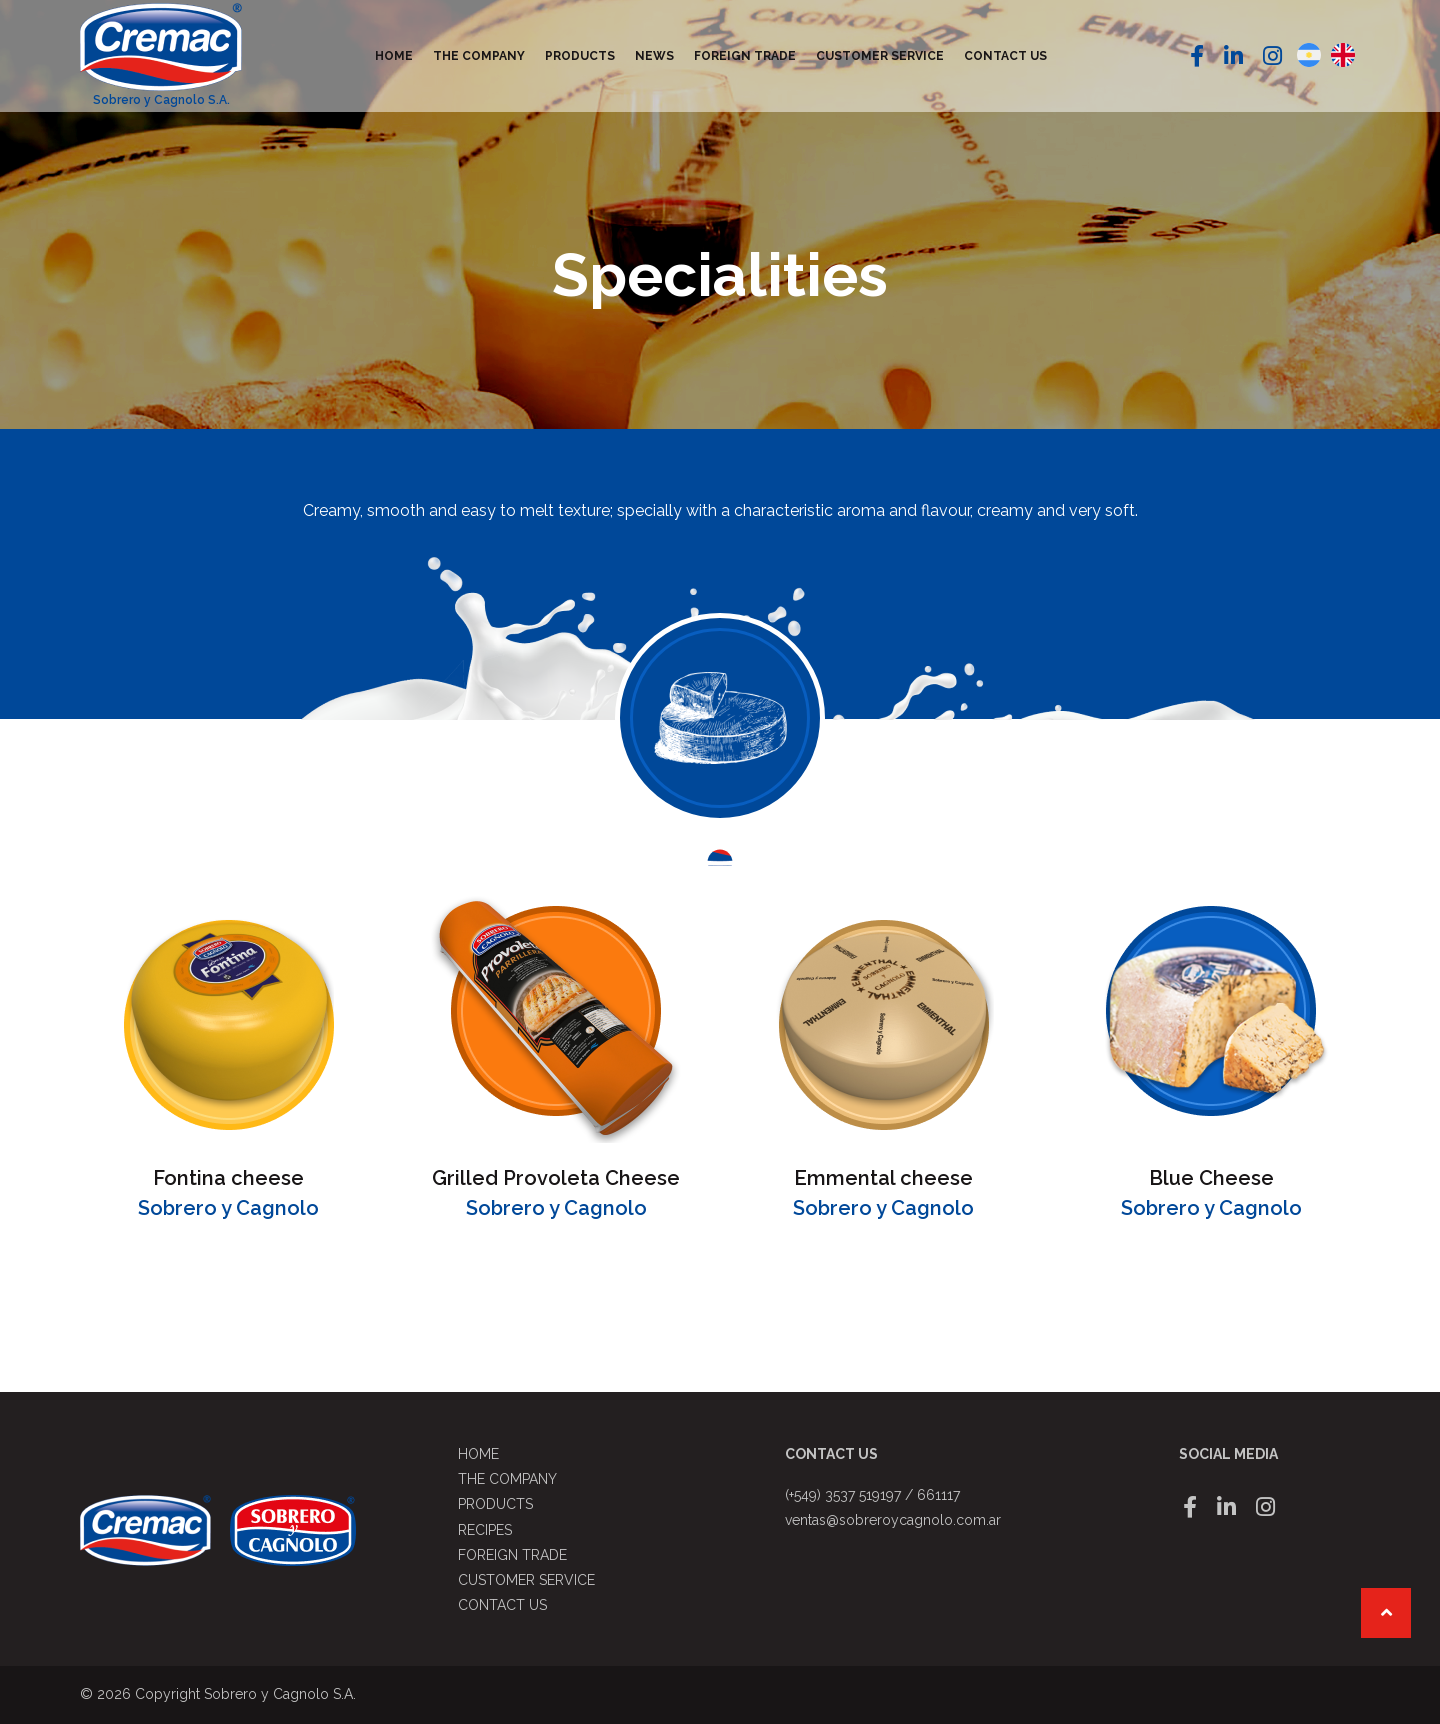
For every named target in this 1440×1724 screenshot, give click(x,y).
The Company (479, 56)
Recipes (485, 1530)
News (654, 56)
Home (394, 56)
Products (580, 56)
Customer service (880, 56)
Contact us (1005, 56)
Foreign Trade (745, 56)
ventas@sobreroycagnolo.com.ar (893, 1520)
